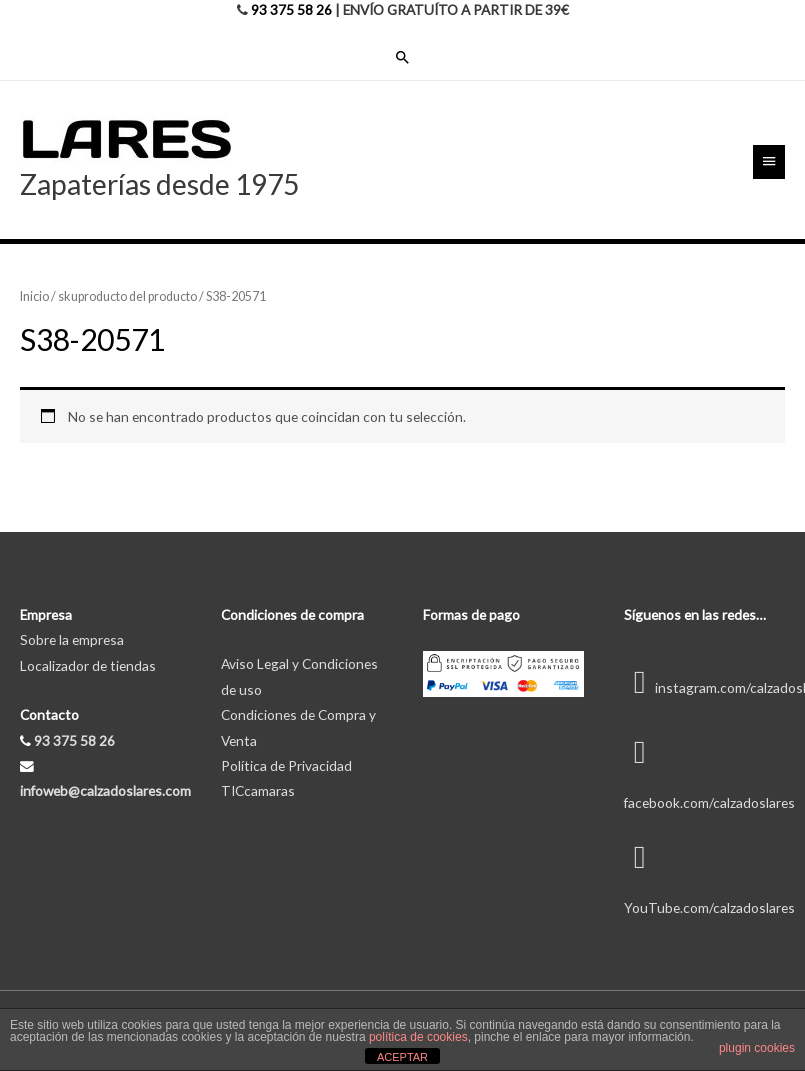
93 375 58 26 (291, 9)
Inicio (34, 296)
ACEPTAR (402, 1057)
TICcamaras (258, 790)
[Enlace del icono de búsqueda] (403, 57)
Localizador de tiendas (88, 665)
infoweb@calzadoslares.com (105, 790)
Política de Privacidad (286, 765)
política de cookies (418, 1037)
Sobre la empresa (72, 639)
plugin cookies (757, 1048)
